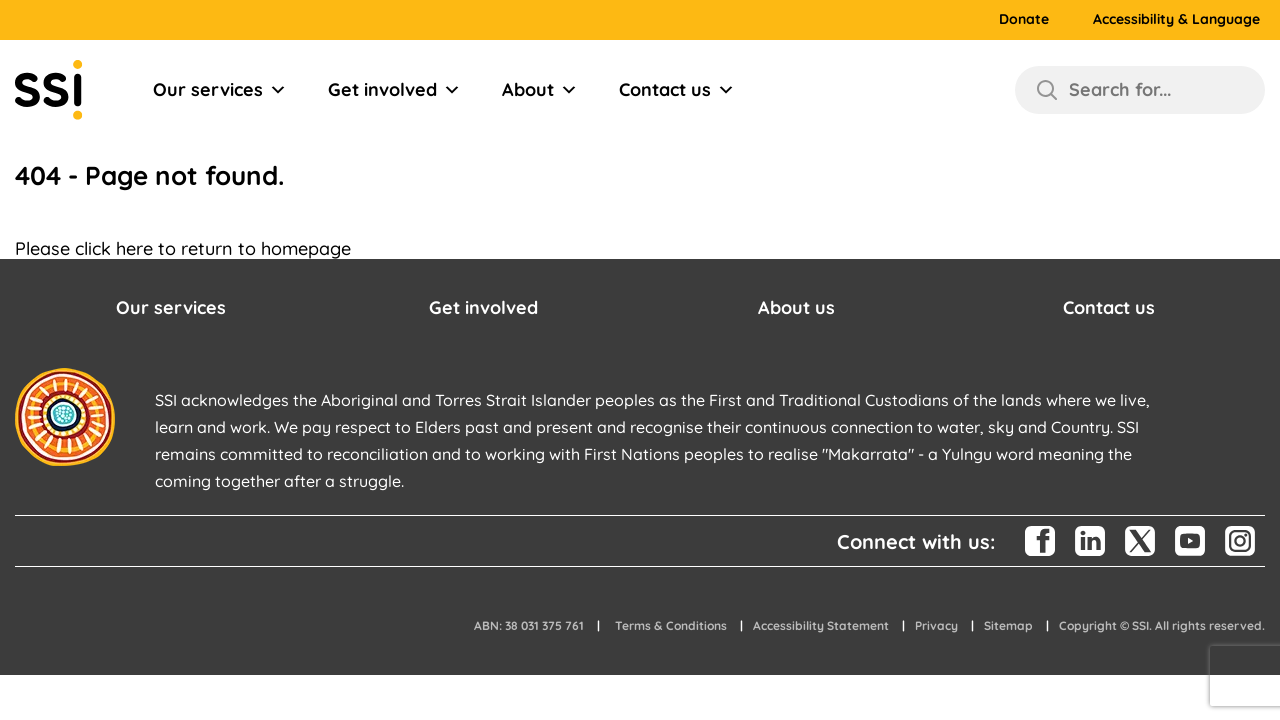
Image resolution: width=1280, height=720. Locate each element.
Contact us (677, 90)
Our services (220, 90)
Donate (1024, 19)
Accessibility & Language (1176, 19)
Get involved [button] (483, 307)
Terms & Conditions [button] (671, 625)
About (540, 90)
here (134, 248)
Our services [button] (171, 307)
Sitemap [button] (1008, 625)
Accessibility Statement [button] (821, 625)
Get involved (394, 90)
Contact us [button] (1109, 307)
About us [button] (796, 307)
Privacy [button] (936, 625)
